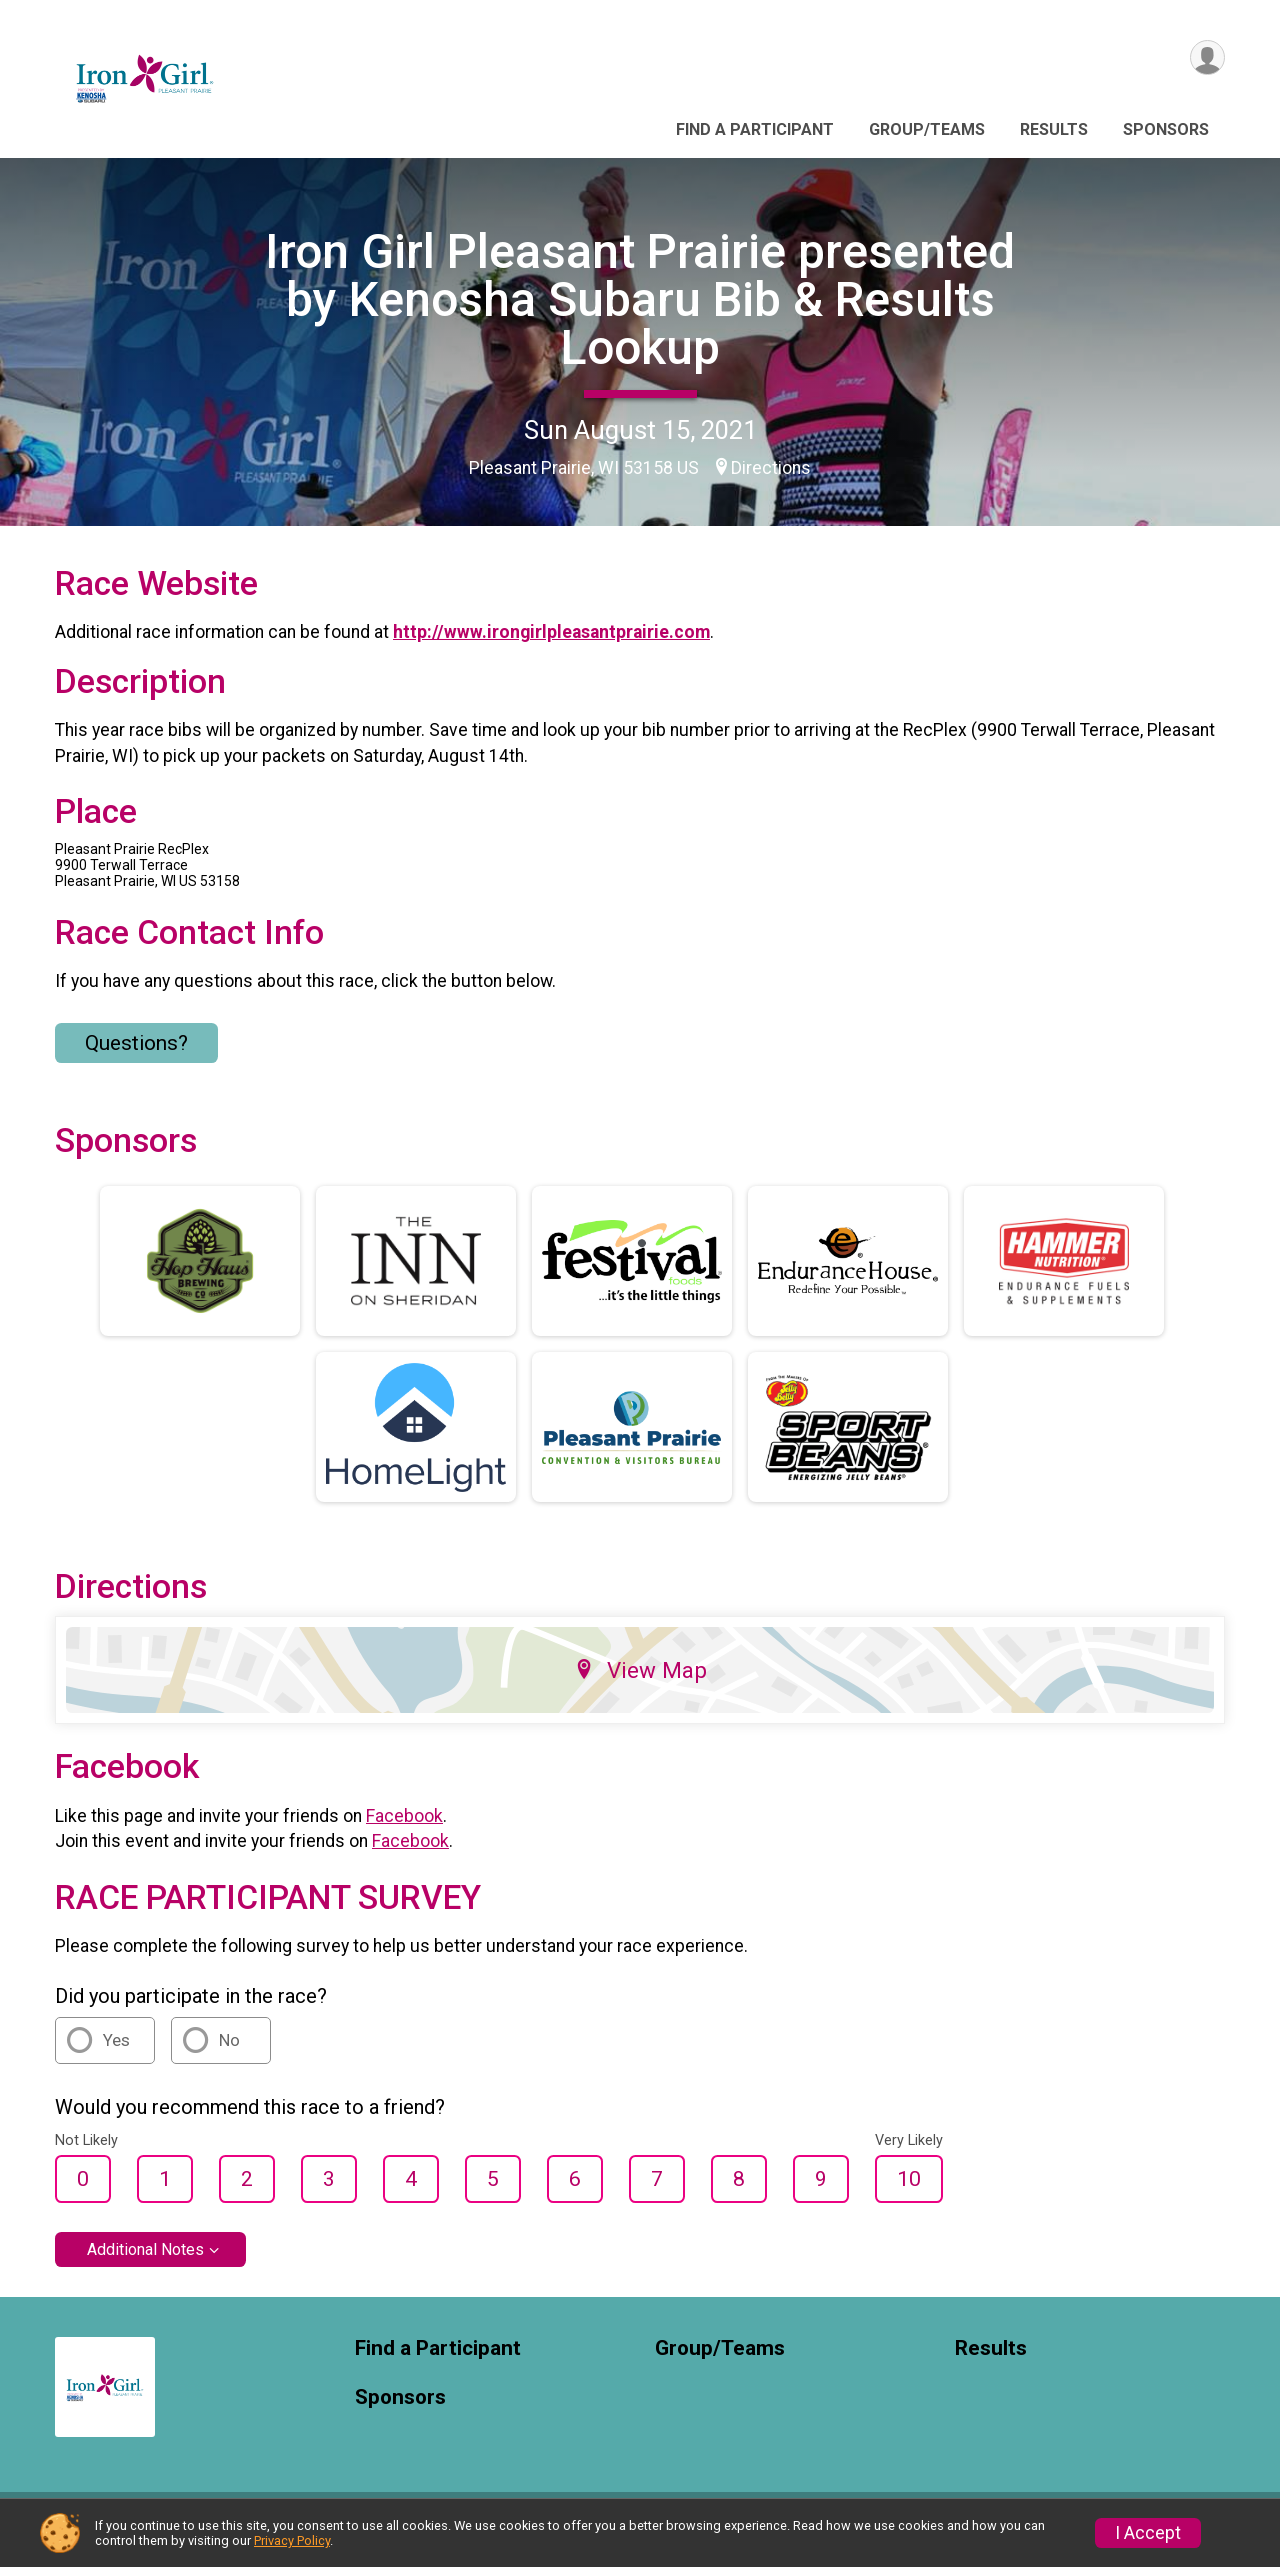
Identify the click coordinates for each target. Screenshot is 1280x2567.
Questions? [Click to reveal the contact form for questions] (136, 1055)
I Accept (1148, 2533)
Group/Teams (927, 129)
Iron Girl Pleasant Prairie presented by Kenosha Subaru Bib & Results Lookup (640, 299)
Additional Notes (145, 2261)
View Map (640, 1682)
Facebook (404, 1828)
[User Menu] (1206, 58)
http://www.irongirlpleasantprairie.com (551, 645)
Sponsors (1166, 129)
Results (1054, 129)
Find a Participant (755, 129)
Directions (771, 468)
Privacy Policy (292, 2540)
